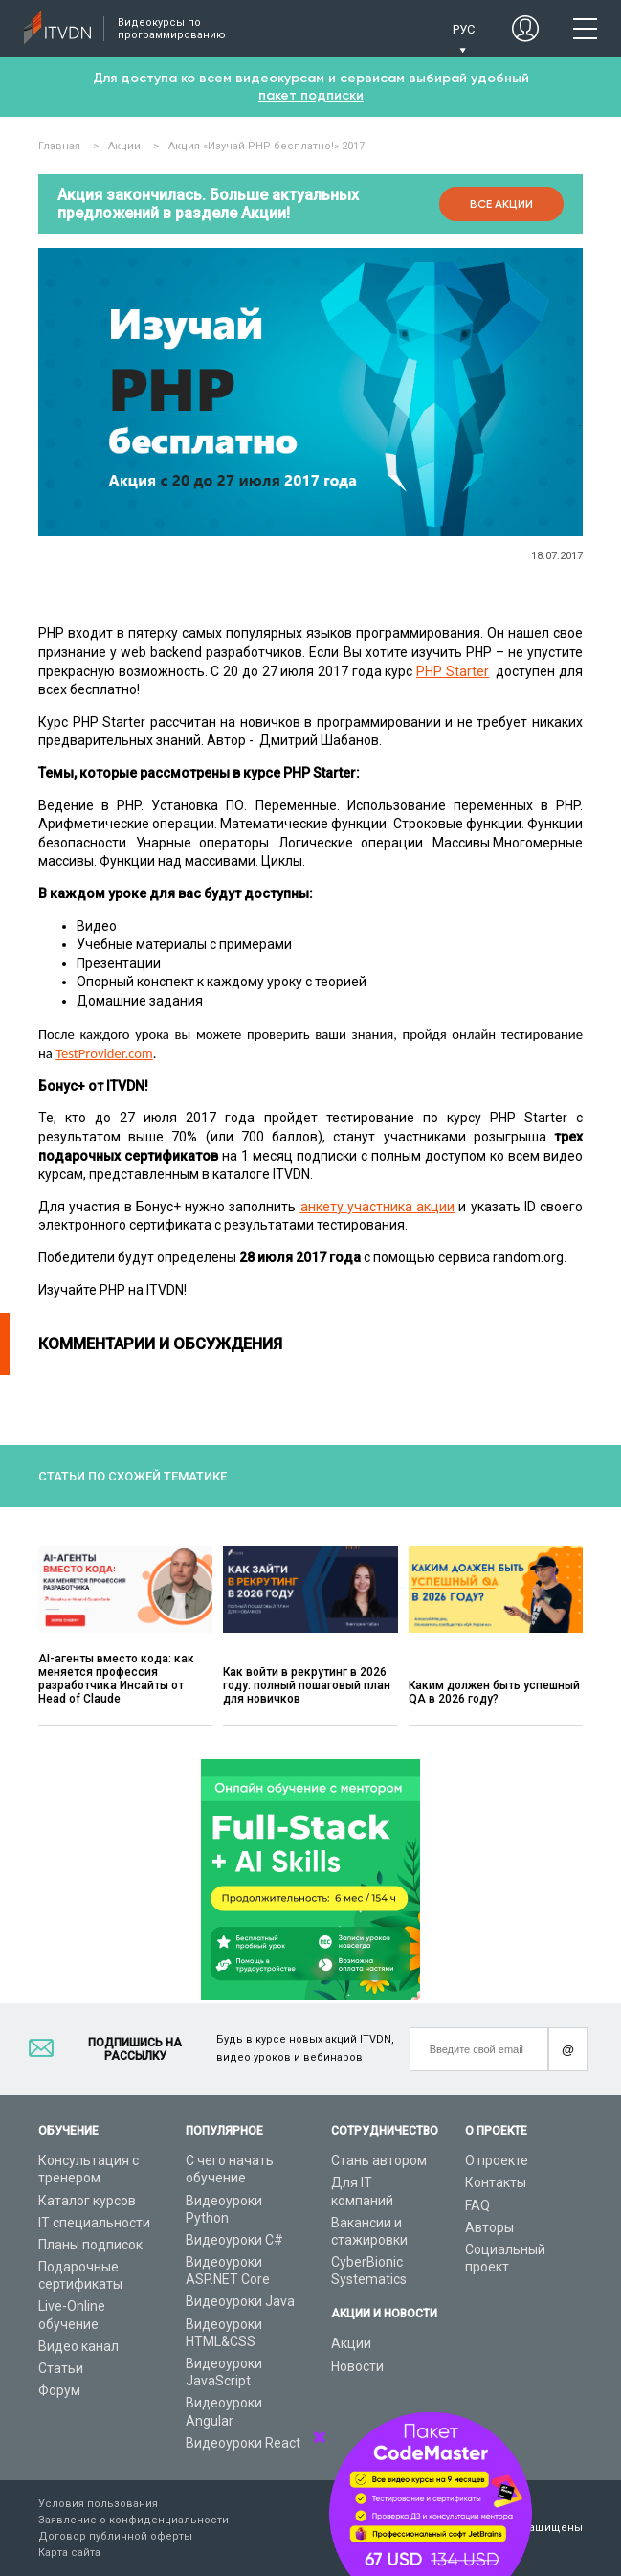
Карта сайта (69, 2552)
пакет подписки (311, 95)
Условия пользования (98, 2503)
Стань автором (379, 2160)
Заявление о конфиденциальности (133, 2520)
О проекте (496, 2160)
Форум (59, 2390)
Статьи (60, 2368)
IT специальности (94, 2222)
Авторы (489, 2227)
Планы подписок (90, 2244)
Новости (357, 2366)
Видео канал (78, 2346)
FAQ (477, 2205)
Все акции (501, 204)
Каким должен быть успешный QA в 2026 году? (494, 1692)
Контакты (495, 2182)
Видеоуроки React (243, 2443)
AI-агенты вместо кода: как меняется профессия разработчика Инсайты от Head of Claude (116, 1679)
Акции (351, 2343)
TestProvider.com (104, 1053)
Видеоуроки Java (240, 2301)
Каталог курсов (87, 2200)
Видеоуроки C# (234, 2240)
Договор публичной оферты (115, 2536)
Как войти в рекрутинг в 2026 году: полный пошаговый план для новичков (306, 1685)
